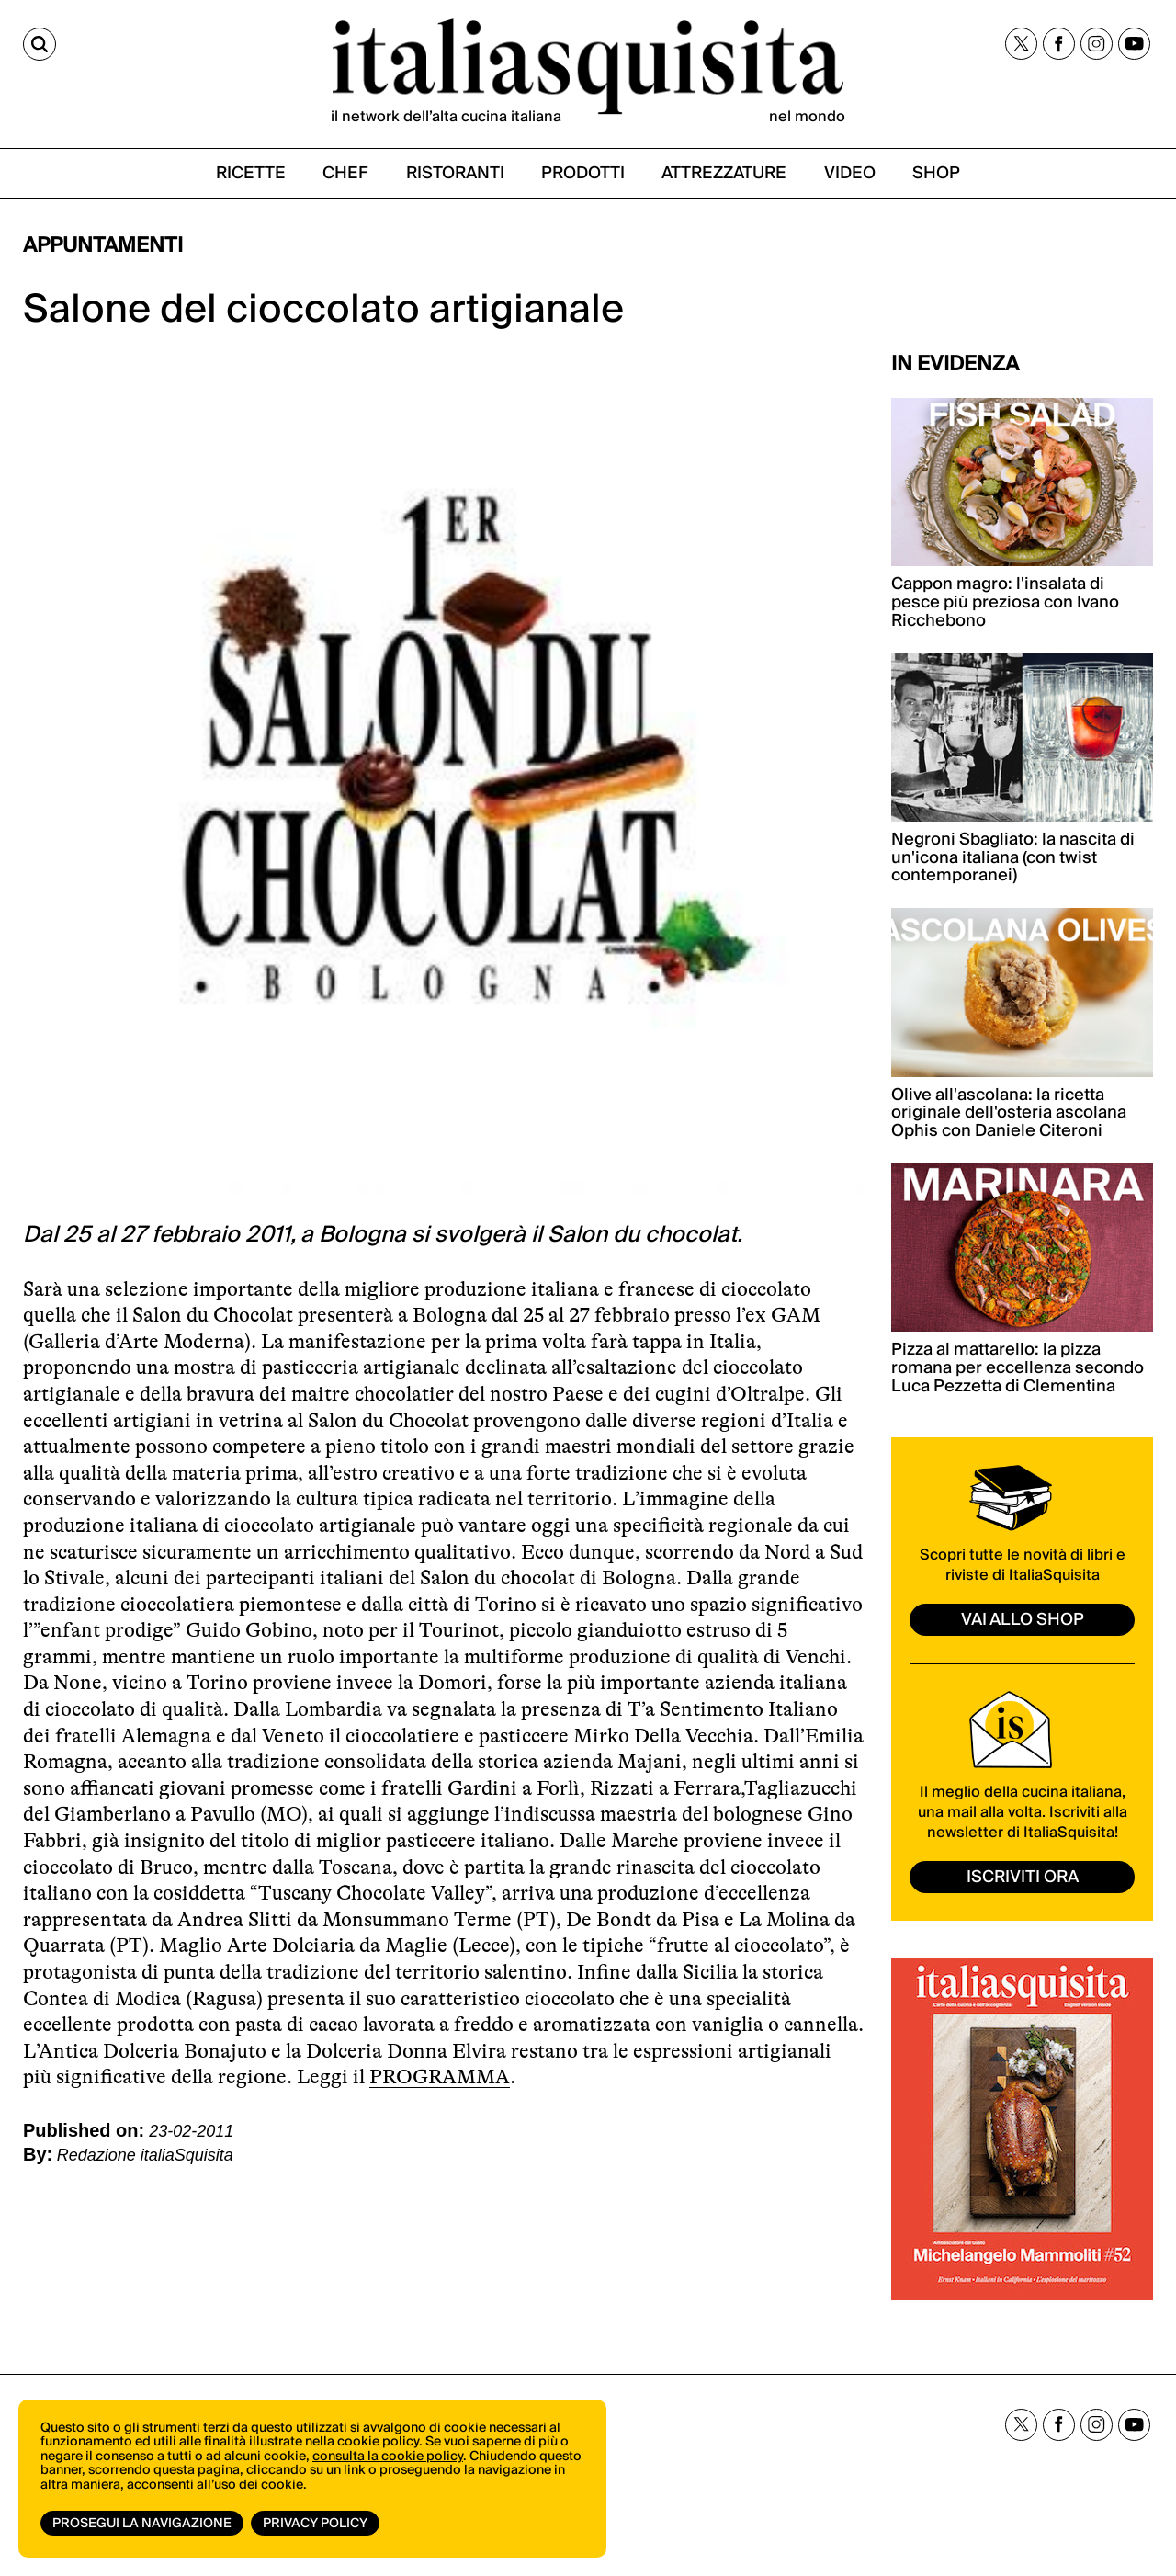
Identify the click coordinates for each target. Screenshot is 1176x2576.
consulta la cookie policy (387, 2456)
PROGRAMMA (439, 2076)
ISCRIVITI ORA (1023, 1877)
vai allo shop (1022, 1620)
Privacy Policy (315, 2524)
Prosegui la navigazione (142, 2524)
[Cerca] (39, 44)
